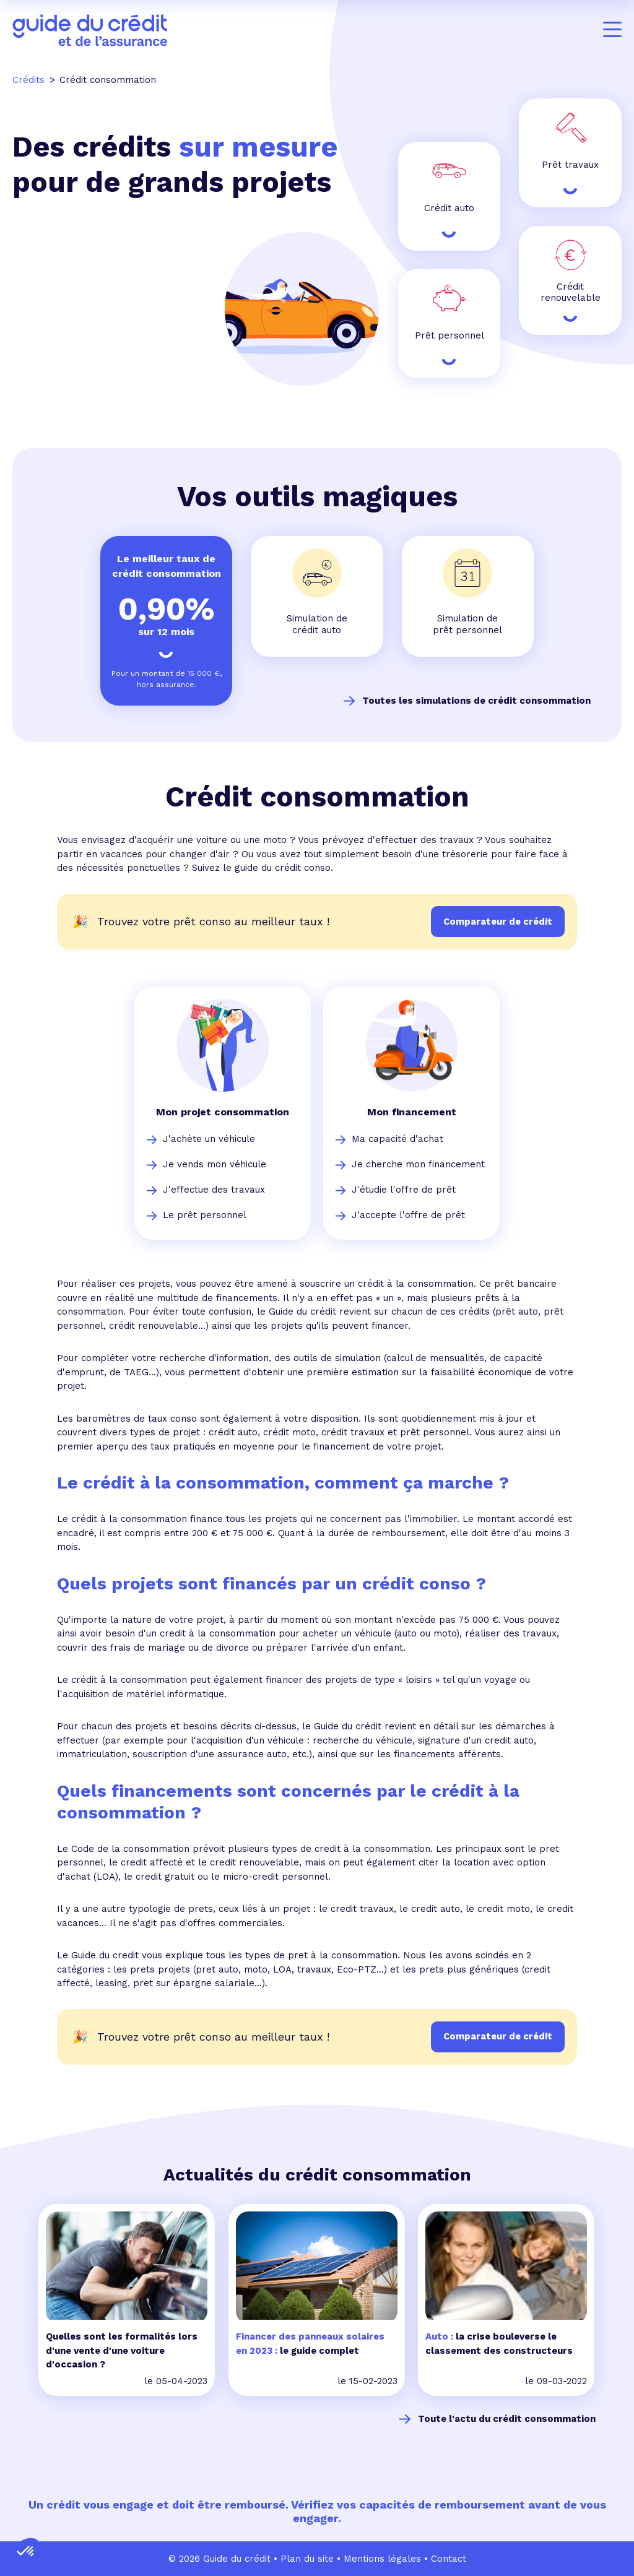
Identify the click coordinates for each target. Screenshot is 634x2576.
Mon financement (411, 1112)
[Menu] (612, 29)
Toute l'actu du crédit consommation (507, 2418)
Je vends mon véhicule (214, 1164)
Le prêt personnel (204, 1215)
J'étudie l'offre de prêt (404, 1189)
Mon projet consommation (222, 1112)
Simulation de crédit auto (317, 624)
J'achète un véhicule (209, 1138)
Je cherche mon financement (418, 1164)
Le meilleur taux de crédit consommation (166, 566)
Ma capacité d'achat (397, 1138)
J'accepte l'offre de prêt (408, 1215)
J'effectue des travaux (214, 1189)
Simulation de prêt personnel (467, 624)
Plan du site (307, 2558)
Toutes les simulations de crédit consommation (476, 700)
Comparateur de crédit (497, 2036)
